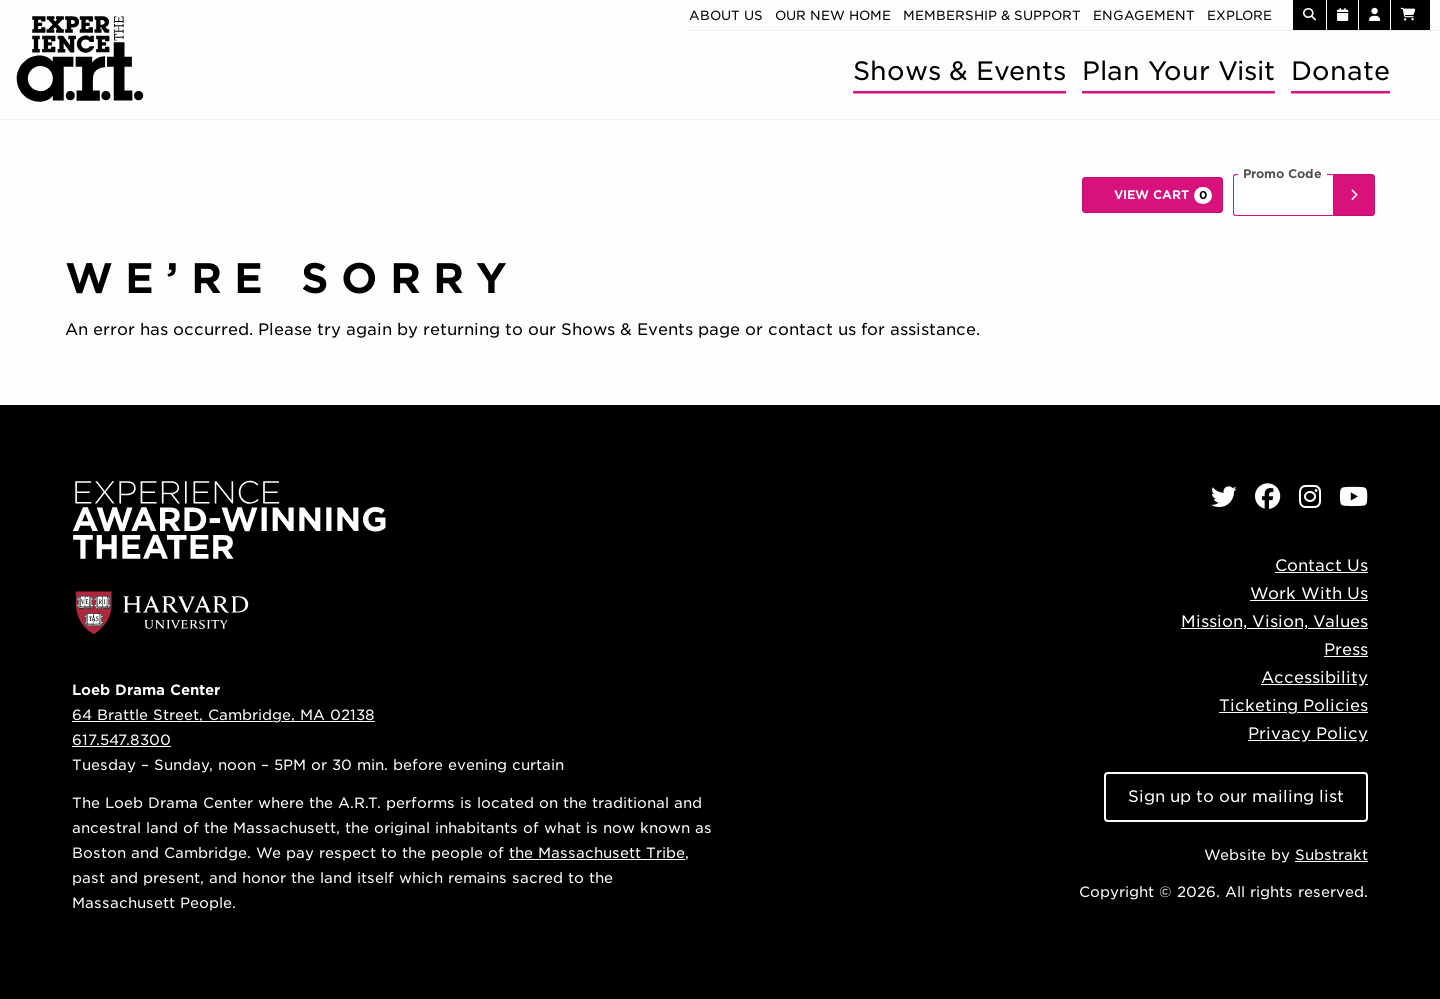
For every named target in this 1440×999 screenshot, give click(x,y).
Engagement (1144, 15)
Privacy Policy (1308, 733)
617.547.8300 (121, 739)
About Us (726, 15)
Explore (1239, 15)
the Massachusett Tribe (597, 852)
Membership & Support (992, 15)
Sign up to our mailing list (1236, 796)
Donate (1340, 70)
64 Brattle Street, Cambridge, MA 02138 (223, 714)
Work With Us (1309, 593)
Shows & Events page (650, 329)
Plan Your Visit (1178, 70)
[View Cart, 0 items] (1152, 195)
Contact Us (1321, 565)
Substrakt (1331, 854)
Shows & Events (959, 70)
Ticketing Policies (1293, 705)
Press (1346, 649)
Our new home (833, 15)
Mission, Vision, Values (1274, 621)
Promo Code (1282, 174)
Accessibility (1314, 677)
